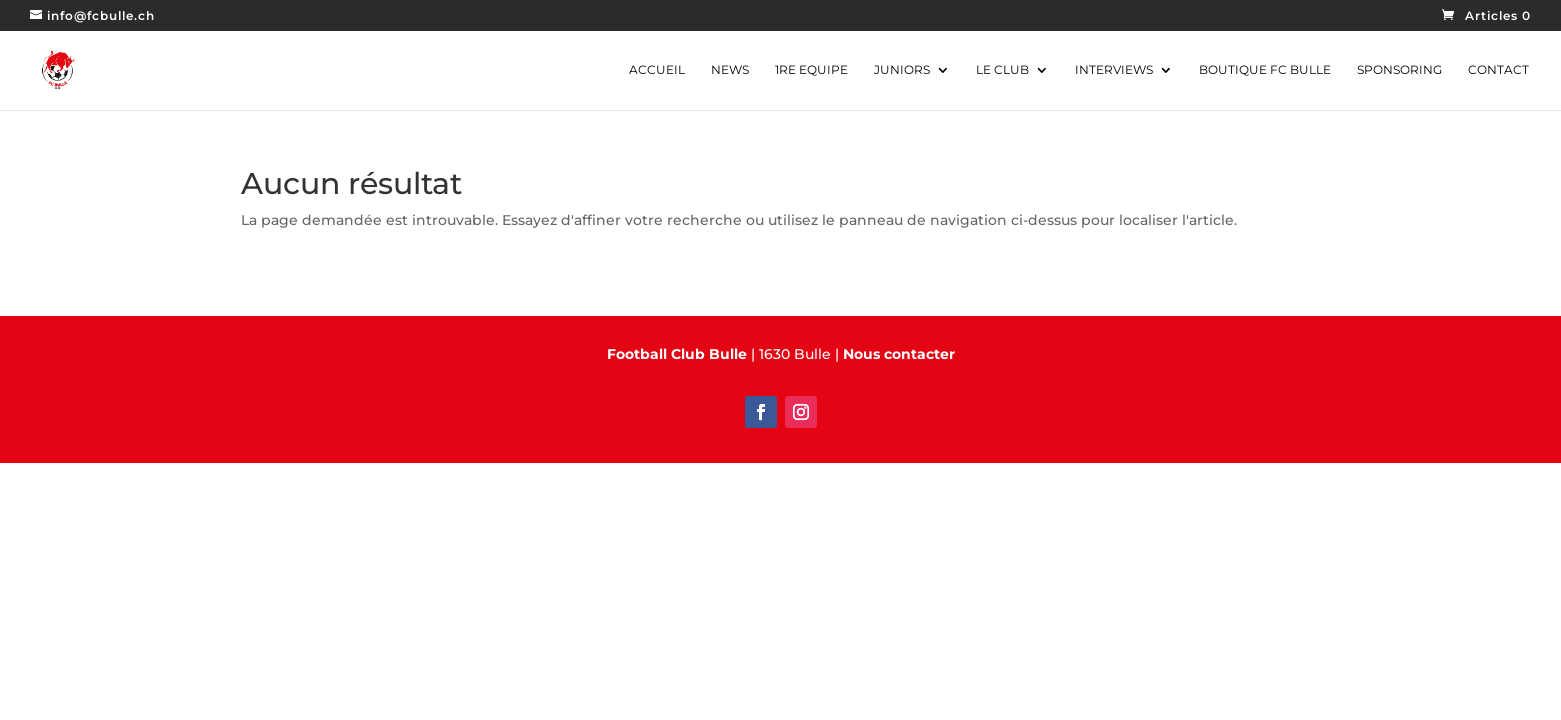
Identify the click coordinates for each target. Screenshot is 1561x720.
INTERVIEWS (1114, 70)
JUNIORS (902, 70)
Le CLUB (1002, 70)
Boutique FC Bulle (1265, 70)
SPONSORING (1399, 70)
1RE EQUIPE (811, 70)
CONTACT (1498, 70)
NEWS (730, 70)
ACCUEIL (657, 70)
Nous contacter (899, 354)
